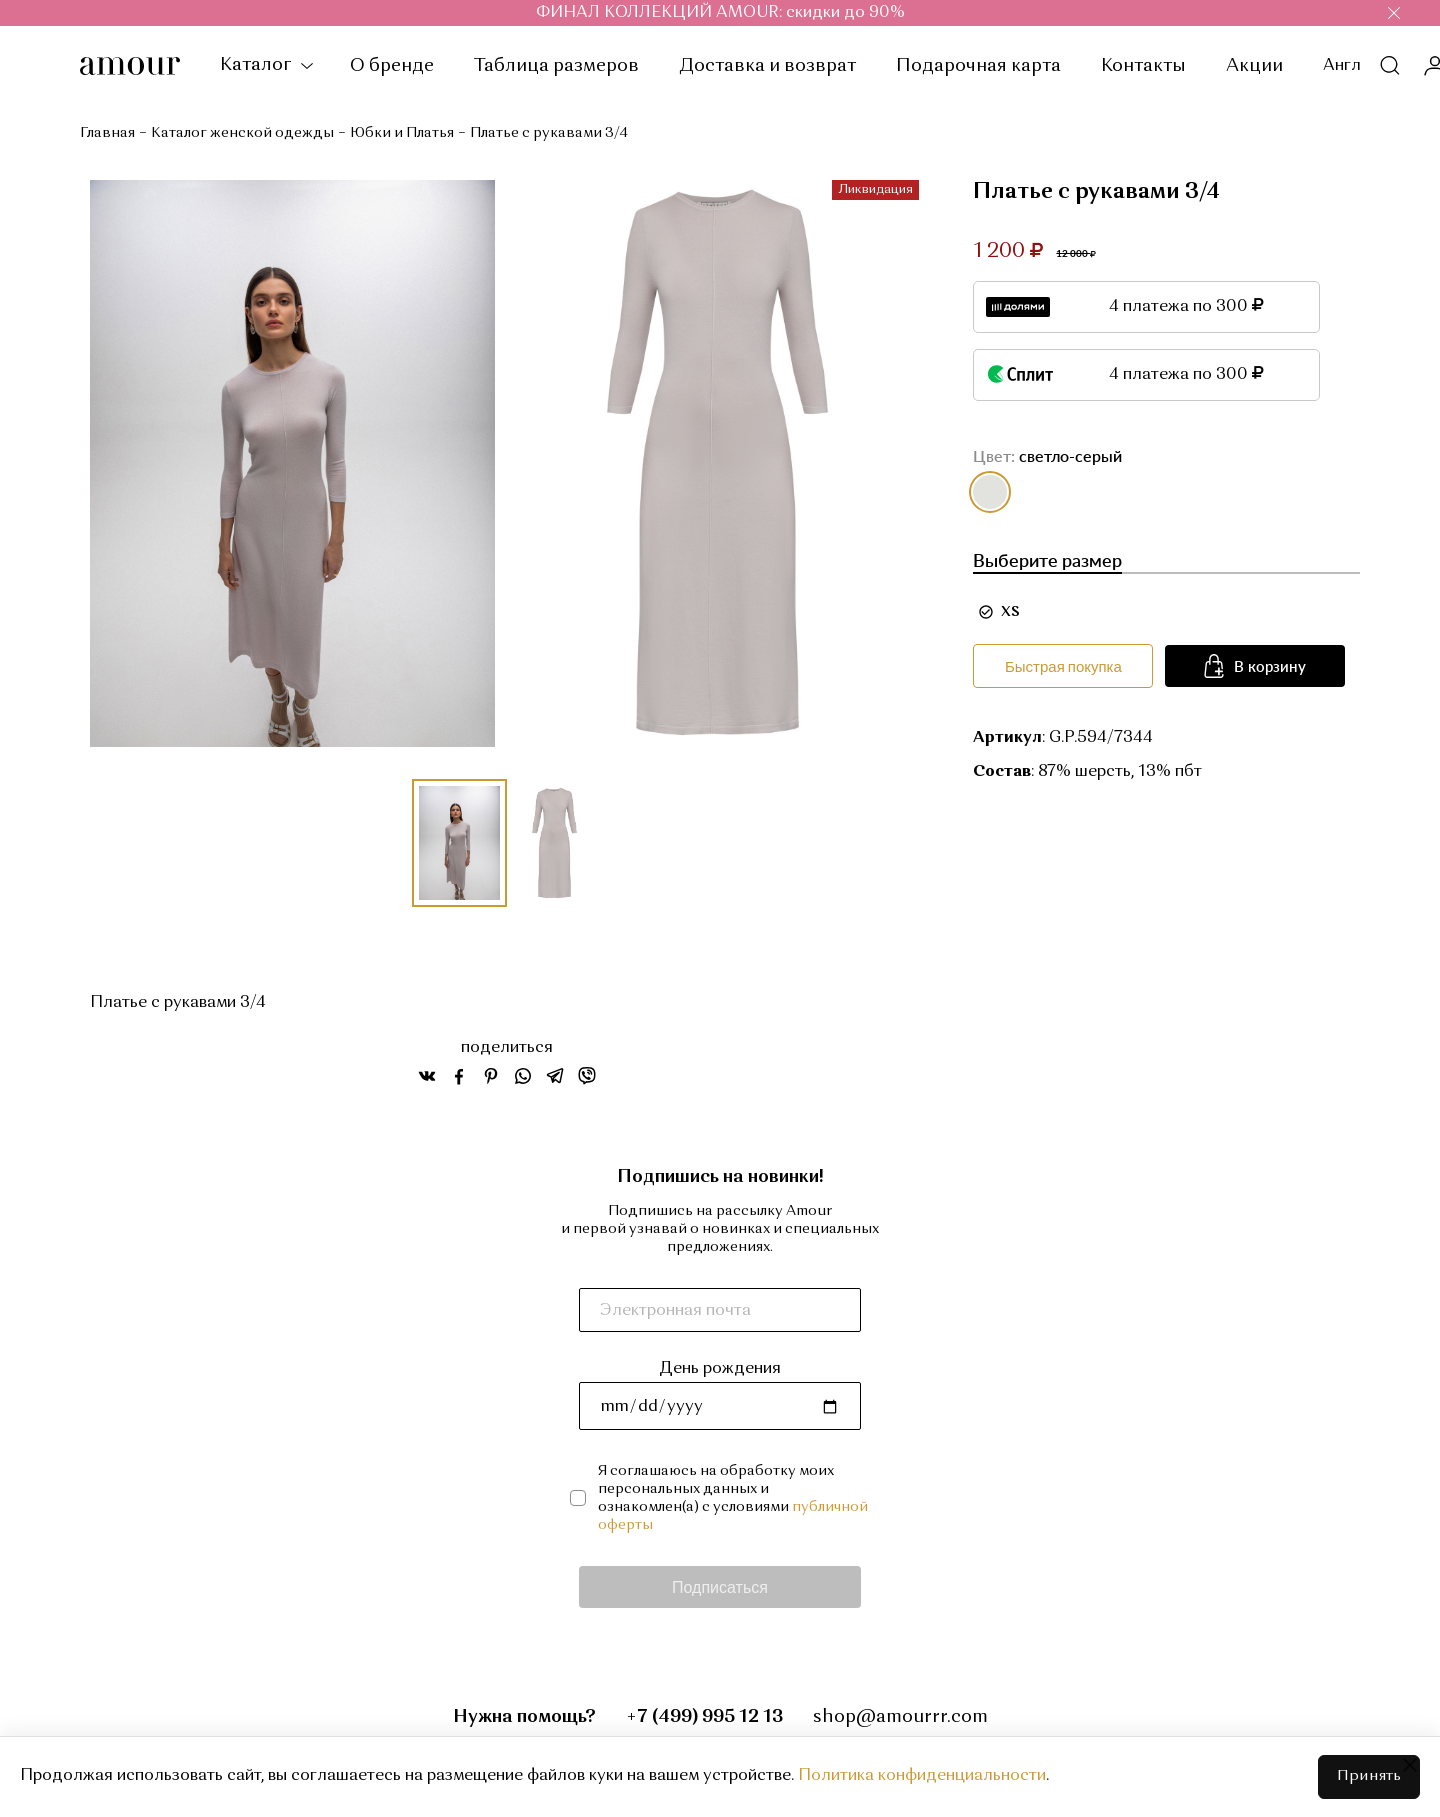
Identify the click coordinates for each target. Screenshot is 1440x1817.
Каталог (265, 65)
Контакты (1143, 66)
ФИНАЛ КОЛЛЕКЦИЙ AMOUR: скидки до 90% (720, 13)
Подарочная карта (978, 66)
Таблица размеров (556, 66)
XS (1010, 612)
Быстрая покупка (1063, 666)
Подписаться (720, 1586)
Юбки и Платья (402, 133)
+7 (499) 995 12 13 (704, 1717)
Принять (1369, 1776)
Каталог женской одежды (242, 133)
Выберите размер (1047, 560)
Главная (107, 133)
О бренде (392, 66)
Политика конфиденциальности (922, 1776)
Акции (1254, 66)
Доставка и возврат (767, 66)
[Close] (1410, 1765)
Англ (1342, 66)
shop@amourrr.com (900, 1717)
